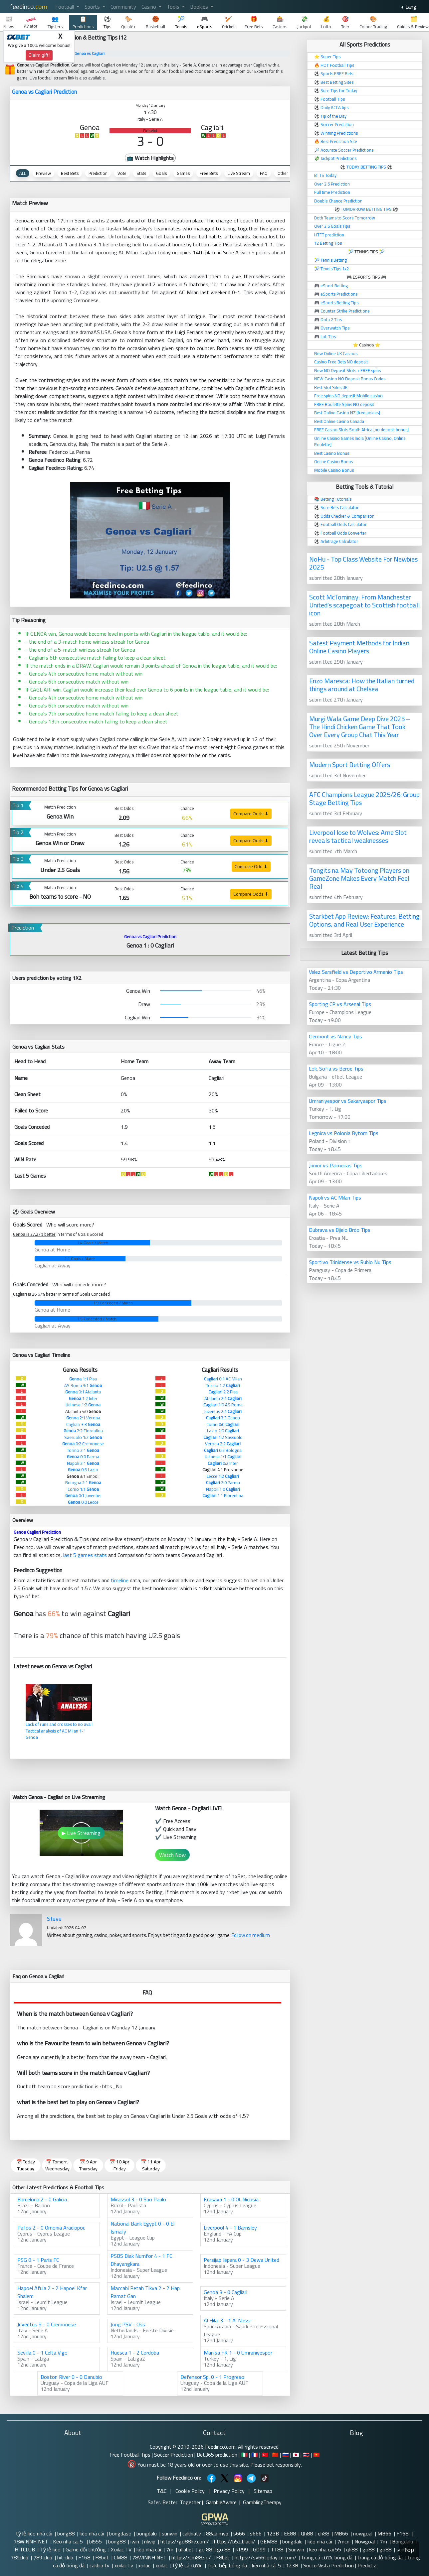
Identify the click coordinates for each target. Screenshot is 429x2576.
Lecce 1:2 (223, 1476)
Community (123, 7)
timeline (119, 1580)
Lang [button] (410, 7)
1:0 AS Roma (223, 1405)
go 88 (205, 2549)
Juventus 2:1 (223, 1411)
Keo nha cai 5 (68, 2541)
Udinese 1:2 (83, 1405)
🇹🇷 (265, 2455)
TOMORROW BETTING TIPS (366, 209)
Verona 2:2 (223, 1444)
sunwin (169, 2533)
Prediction (98, 173)
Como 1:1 (83, 1489)
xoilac (144, 2565)
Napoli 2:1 (83, 1463)
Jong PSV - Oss (127, 2324)
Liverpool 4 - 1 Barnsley (230, 2228)
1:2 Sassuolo (223, 1437)
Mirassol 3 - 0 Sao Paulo (138, 2199)
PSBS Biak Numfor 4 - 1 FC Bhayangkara (141, 2260)
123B (273, 2533)
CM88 (120, 2557)
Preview (43, 173)
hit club (65, 2557)
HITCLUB (25, 2549)
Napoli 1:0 (223, 1489)
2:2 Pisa (223, 1392)
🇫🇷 (254, 2455)
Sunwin (296, 2549)
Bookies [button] (199, 7)
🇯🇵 (296, 2455)
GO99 (259, 2549)
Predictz (366, 2565)
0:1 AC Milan (223, 1379)
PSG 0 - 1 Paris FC (38, 2260)
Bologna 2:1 (83, 1482)
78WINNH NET (31, 2541)
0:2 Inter (223, 1463)
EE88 (290, 2533)
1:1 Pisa (83, 1379)
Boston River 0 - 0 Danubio (71, 2377)
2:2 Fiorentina (83, 1431)
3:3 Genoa (223, 1418)
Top (409, 2549)
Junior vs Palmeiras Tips (335, 1165)
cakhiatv (191, 2533)
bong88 (66, 2533)
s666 (239, 2533)
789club (19, 2557)
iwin (134, 2541)
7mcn (343, 2541)
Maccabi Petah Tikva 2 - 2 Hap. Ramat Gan (145, 2292)
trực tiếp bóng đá (227, 2565)
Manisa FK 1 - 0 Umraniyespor (238, 2353)
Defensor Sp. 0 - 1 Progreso (212, 2377)
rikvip (149, 2541)
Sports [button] (93, 7)
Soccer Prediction (173, 2455)
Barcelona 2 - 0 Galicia (42, 2199)
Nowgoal (364, 2541)
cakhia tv (99, 2565)
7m (383, 2541)
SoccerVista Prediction (328, 2565)
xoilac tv (123, 2565)
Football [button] (65, 7)
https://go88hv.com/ (184, 2541)
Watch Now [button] (172, 1855)
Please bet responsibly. (276, 2465)
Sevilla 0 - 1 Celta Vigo (42, 2353)
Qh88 (307, 2533)
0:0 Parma (83, 1457)
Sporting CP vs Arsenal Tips (340, 1004)
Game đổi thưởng (86, 2549)
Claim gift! (39, 55)
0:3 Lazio (83, 1470)
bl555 (96, 2541)
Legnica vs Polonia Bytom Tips (343, 1133)
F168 (403, 2533)
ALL (22, 173)
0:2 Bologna (223, 1450)
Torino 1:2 (223, 1385)
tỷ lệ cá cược (187, 2565)
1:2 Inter (83, 1398)
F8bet (102, 2557)
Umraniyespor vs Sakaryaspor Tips (347, 1101)
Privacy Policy (229, 2491)
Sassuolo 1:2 (83, 1437)
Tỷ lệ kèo (50, 2549)
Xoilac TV (121, 2549)
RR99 (241, 2549)
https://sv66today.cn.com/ (266, 2557)
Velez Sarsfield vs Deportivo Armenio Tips (356, 972)
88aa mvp (217, 2533)
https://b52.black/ (234, 2541)
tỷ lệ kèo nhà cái (34, 2533)
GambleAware (221, 2502)
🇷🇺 (285, 2455)
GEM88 (268, 2541)
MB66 (341, 2533)
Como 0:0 (222, 1424)
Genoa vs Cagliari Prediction (44, 91)
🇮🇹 (244, 2455)
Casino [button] (149, 7)
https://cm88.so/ (191, 2557)
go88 (368, 2549)
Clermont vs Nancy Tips (335, 1036)
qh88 (323, 2533)
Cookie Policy (190, 2491)
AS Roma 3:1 (83, 1385)
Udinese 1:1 (223, 1457)
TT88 (277, 2549)
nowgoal (362, 2533)
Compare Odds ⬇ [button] (251, 813)
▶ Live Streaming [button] (81, 1833)
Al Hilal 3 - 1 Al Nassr (227, 2320)
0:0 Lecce (83, 1502)
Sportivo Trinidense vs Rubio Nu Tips (350, 1262)
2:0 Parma (223, 1482)
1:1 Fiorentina (222, 1495)
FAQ (264, 173)
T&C (161, 2491)
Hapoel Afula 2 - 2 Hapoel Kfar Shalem (52, 2292)
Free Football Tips (129, 2455)
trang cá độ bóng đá (380, 2557)
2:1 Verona (83, 1418)
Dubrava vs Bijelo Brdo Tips (339, 1230)
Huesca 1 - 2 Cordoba (134, 2353)
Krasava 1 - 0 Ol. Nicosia (231, 2199)
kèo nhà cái (92, 2533)
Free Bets (209, 173)
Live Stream (239, 173)
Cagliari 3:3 (83, 1424)
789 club (42, 2557)
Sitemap (263, 2491)
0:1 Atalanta (83, 1392)
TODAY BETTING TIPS (366, 167)
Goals (161, 173)
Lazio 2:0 (223, 1431)
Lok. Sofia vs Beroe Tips (336, 1069)
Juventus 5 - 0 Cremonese (46, 2324)
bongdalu (146, 2533)
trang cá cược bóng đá (327, 2557)
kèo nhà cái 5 (266, 2565)
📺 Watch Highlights (150, 158)
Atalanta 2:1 (223, 1398)
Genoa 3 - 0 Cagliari (225, 2292)
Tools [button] (174, 7)
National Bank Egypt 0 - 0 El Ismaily (142, 2228)
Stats (141, 173)
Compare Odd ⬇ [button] (251, 866)
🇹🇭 (306, 2455)
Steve (54, 1918)
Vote (121, 173)
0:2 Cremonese (83, 1444)
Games (183, 173)
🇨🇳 (275, 2455)
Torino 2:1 (83, 1450)
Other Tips (287, 173)
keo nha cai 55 (325, 2549)
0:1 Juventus (83, 1495)
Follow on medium (251, 1935)
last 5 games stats (85, 1555)
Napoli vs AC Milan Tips (335, 1198)
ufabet (186, 2549)
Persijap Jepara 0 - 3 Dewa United (241, 2260)
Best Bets (70, 173)
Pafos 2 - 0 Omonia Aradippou (51, 2228)
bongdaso (120, 2533)
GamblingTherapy (262, 2502)
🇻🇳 (316, 2455)
